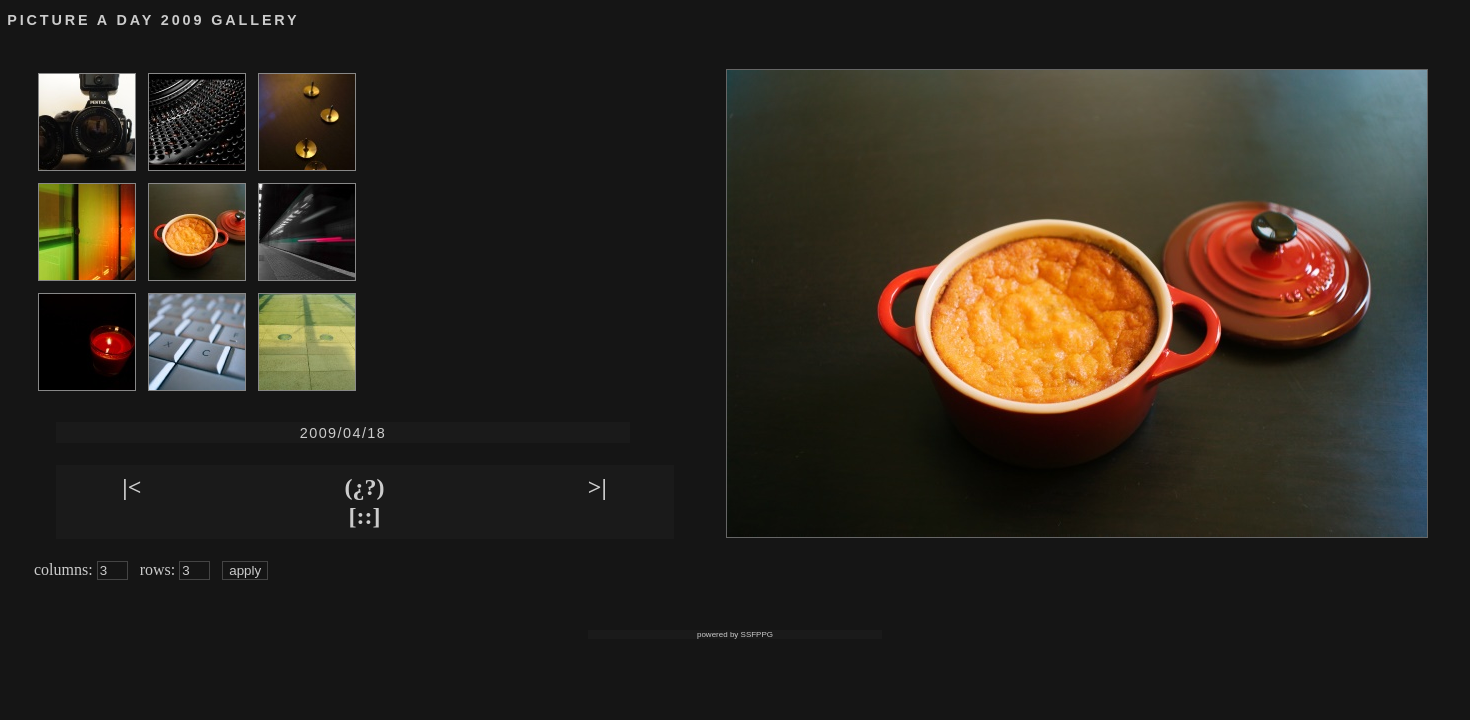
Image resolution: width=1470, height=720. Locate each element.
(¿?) (365, 487)
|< (131, 487)
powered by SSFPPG (735, 634)
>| (597, 487)
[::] (365, 516)
